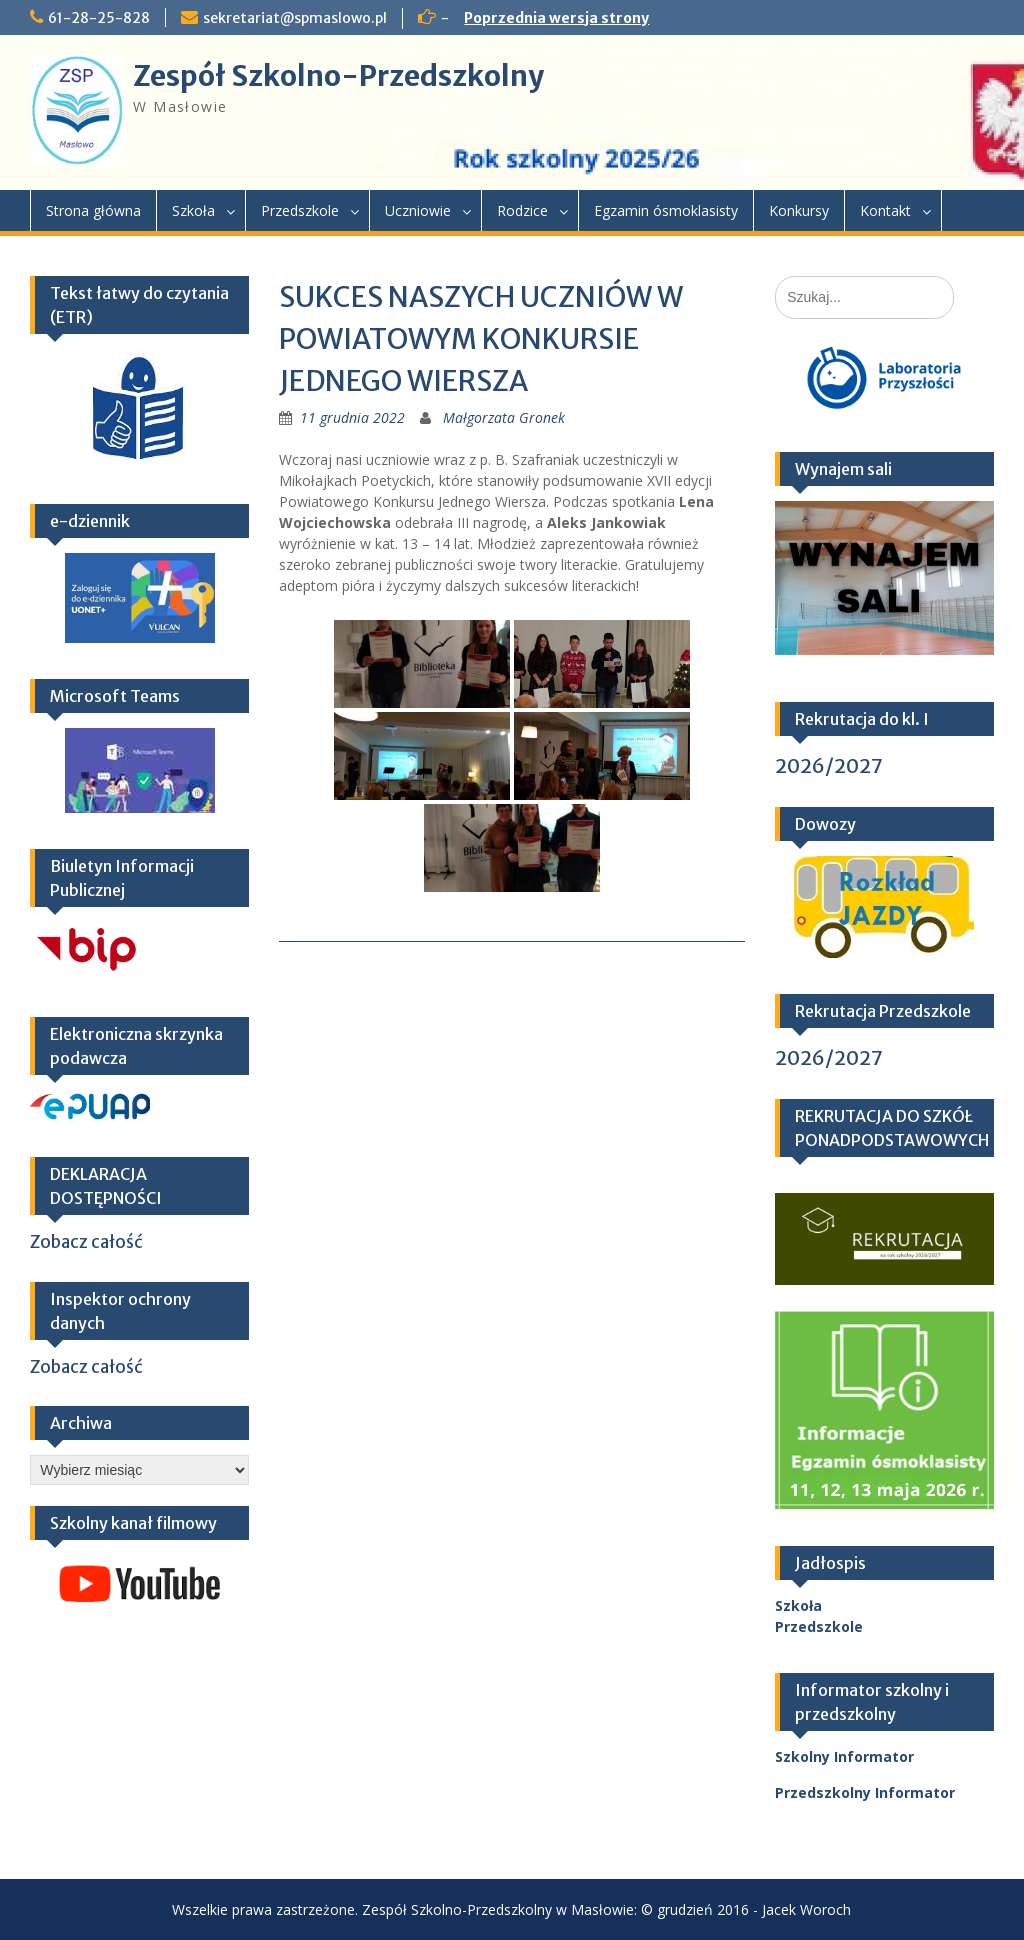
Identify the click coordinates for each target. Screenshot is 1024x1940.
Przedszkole (300, 210)
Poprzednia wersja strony (556, 18)
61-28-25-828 (99, 18)
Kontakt (885, 210)
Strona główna (93, 210)
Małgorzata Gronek (504, 417)
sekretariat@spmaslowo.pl (295, 18)
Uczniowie (418, 210)
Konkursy (799, 210)
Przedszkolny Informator (865, 1792)
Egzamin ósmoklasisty (666, 210)
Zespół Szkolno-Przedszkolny (338, 76)
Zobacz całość (86, 1242)
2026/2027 (829, 765)
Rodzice (522, 210)
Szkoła (193, 210)
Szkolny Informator (844, 1756)
